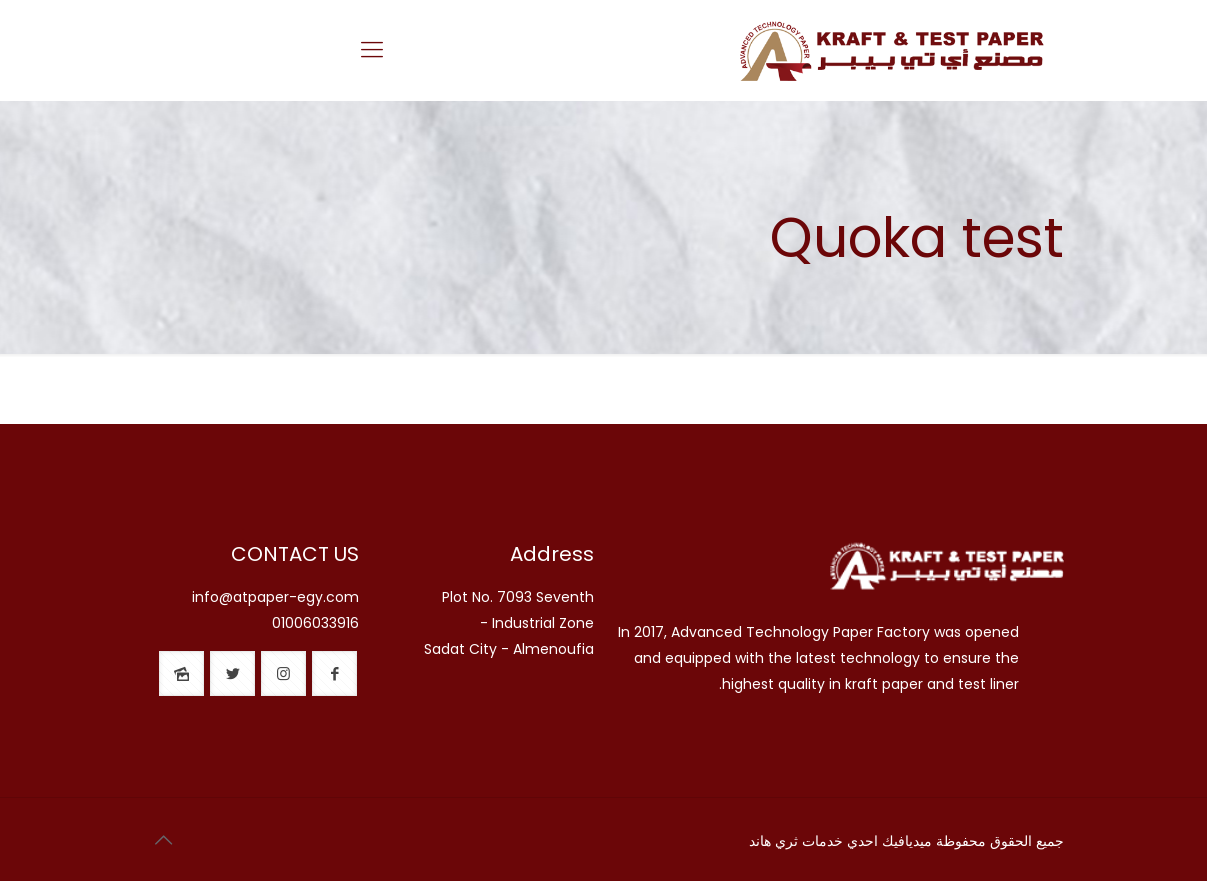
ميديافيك (907, 841)
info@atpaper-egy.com (275, 597)
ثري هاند (773, 841)
